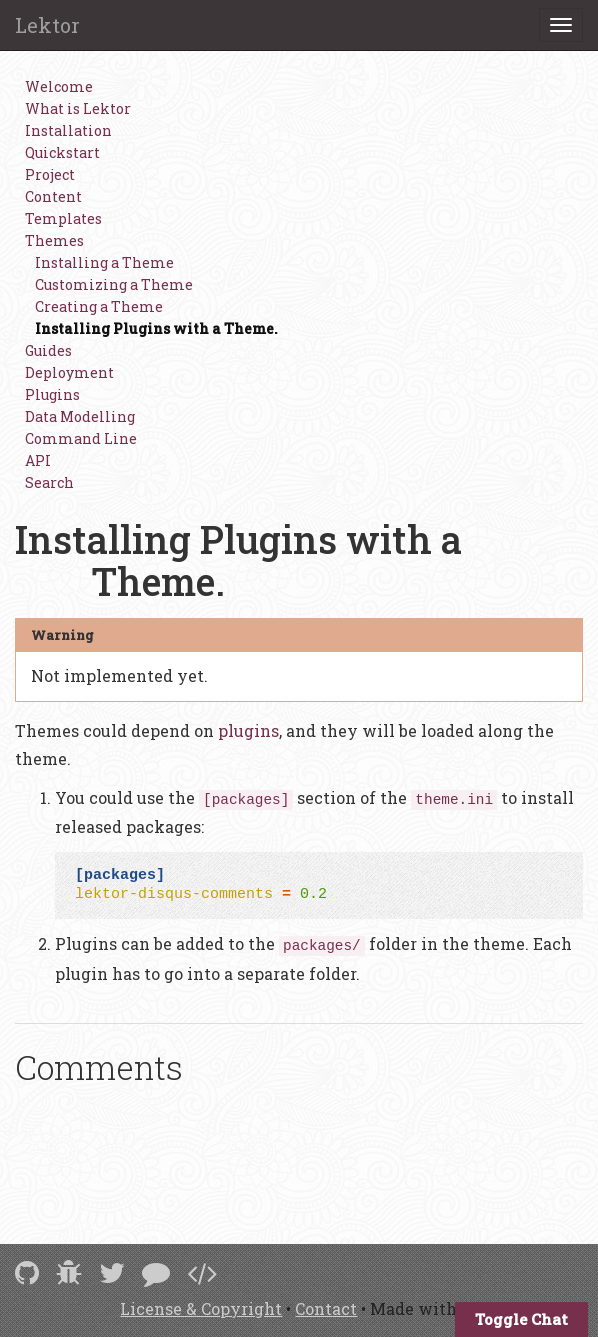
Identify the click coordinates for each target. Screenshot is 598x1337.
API (38, 460)
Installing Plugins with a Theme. (156, 328)
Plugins (52, 394)
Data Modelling (80, 416)
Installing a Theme (104, 262)
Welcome (59, 86)
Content (53, 196)
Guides (48, 350)
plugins (248, 730)
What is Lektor (78, 108)
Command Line (81, 438)
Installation (68, 130)
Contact (326, 1308)
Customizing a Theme (114, 284)
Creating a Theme (99, 306)
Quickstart (62, 152)
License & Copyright (201, 1308)
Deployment (69, 372)
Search (49, 482)
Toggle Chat (521, 1319)
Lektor (47, 25)
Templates (63, 218)
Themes (54, 240)
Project (50, 174)
